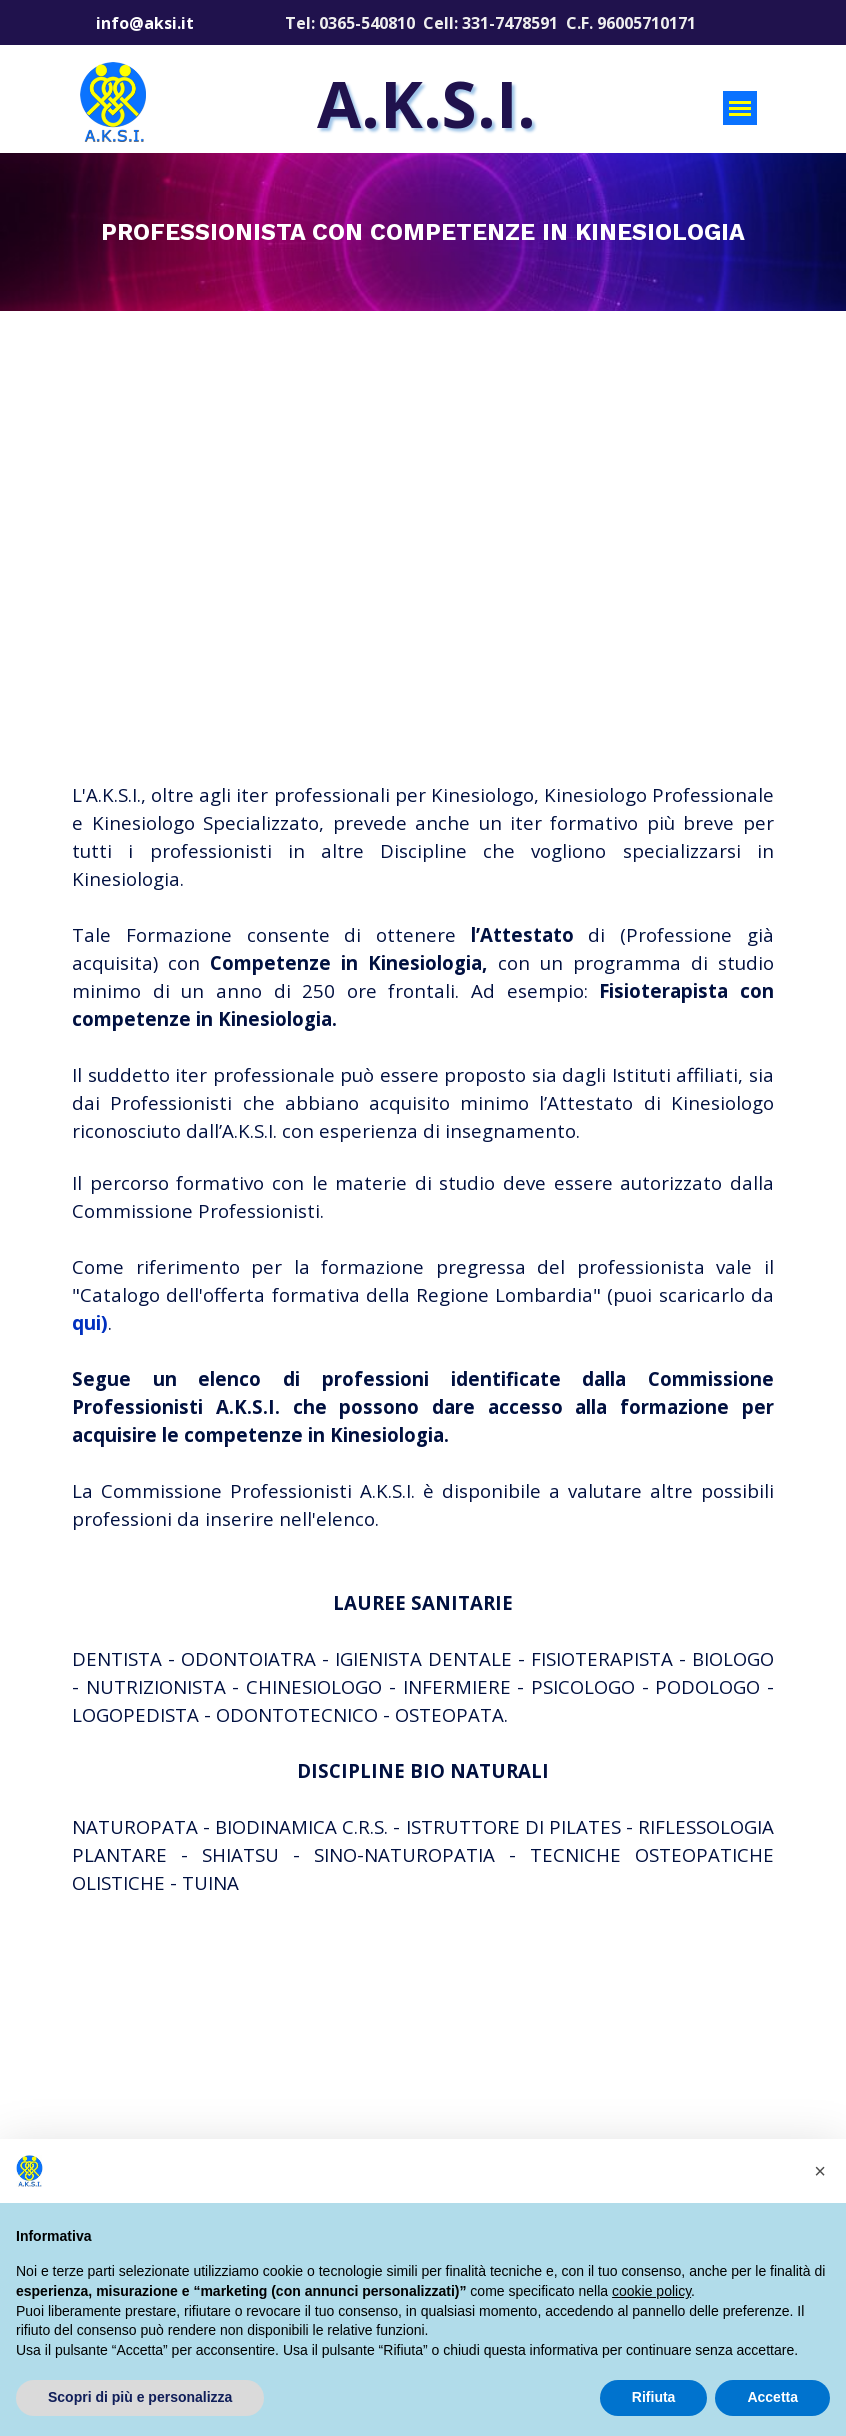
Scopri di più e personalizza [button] (140, 2397)
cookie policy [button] (651, 2291)
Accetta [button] (772, 2397)
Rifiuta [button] (654, 2397)
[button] (820, 2171)
